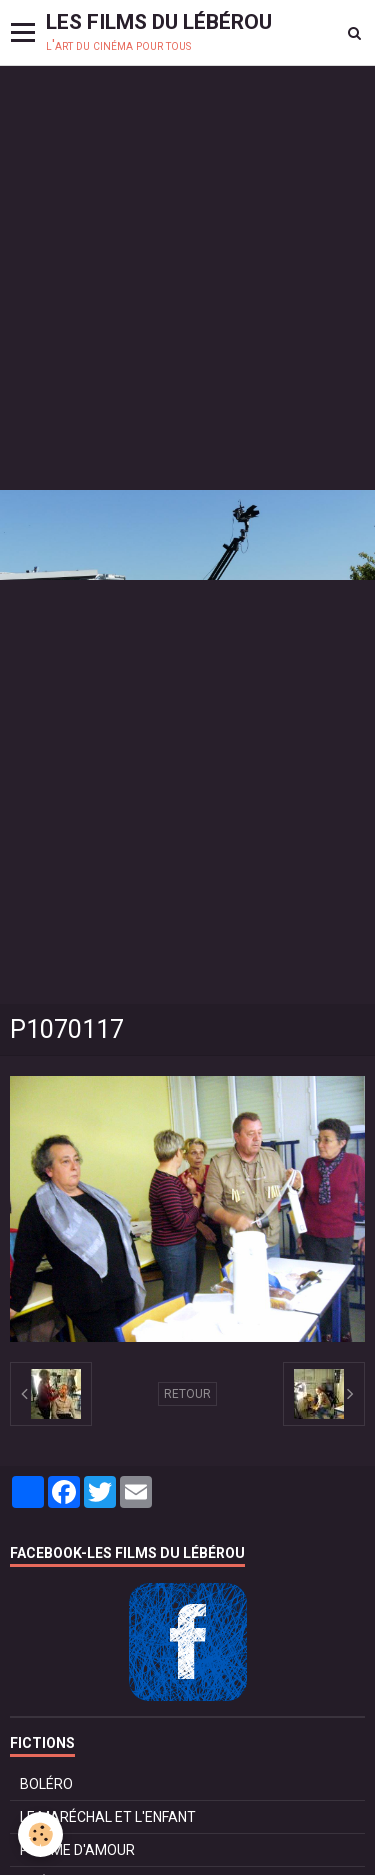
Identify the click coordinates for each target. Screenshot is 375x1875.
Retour (187, 1394)
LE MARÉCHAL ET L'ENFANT (108, 1817)
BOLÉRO (46, 1784)
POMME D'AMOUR (77, 1850)
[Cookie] (40, 1834)
